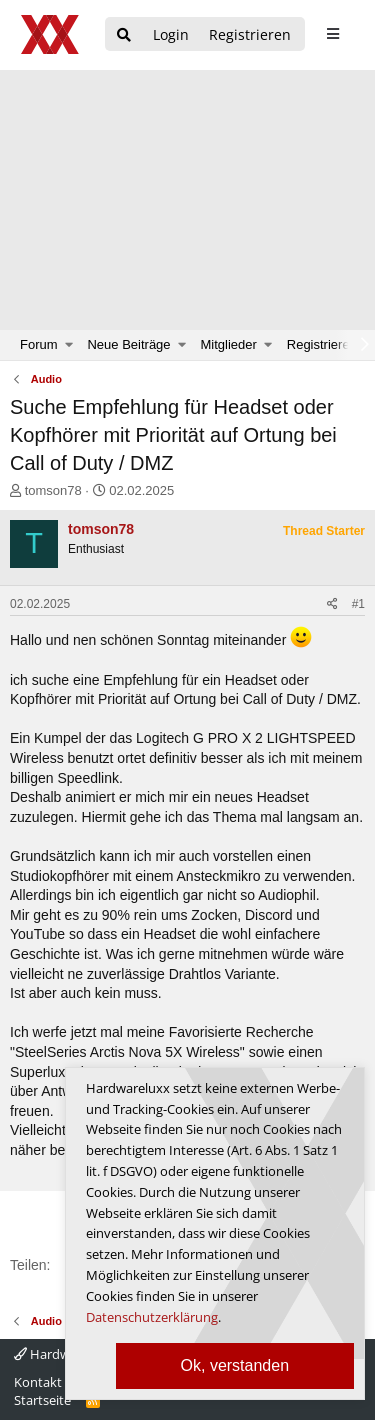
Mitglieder (229, 344)
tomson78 (53, 490)
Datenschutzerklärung (152, 1317)
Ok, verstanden (235, 1365)
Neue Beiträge (128, 344)
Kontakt (38, 1382)
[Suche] (124, 35)
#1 (358, 604)
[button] (69, 345)
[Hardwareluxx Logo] (51, 34)
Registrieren (322, 344)
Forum (39, 344)
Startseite (42, 1400)
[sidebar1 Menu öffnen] (332, 34)
